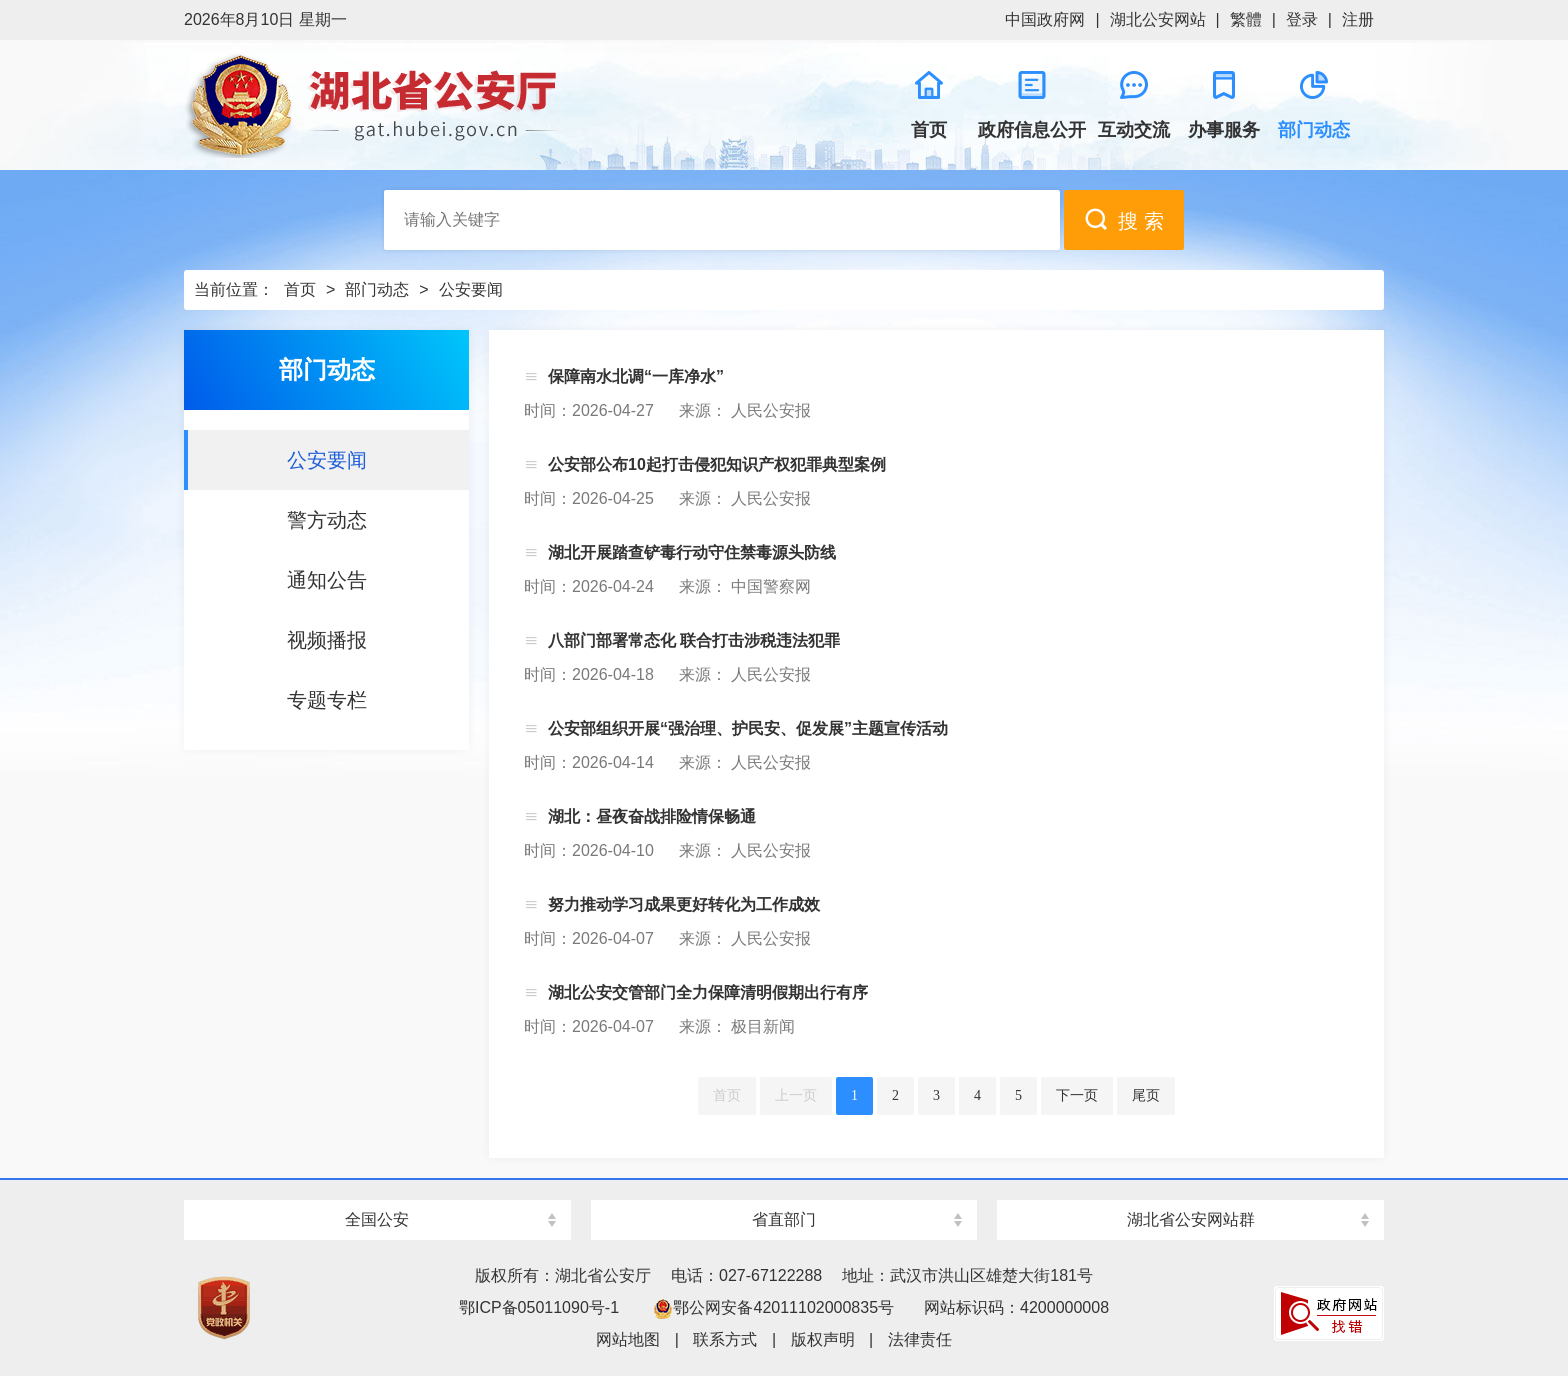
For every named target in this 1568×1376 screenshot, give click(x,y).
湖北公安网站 (1158, 19)
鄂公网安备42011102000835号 (773, 1307)
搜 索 (1124, 219)
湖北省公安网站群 (1191, 1219)
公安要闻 (471, 289)
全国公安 (377, 1219)
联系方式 (725, 1339)
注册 (1358, 19)
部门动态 (377, 289)
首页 (300, 289)
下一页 (1077, 1095)
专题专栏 (327, 700)
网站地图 (628, 1339)
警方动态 (327, 520)
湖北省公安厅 (484, 105)
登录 (1302, 19)
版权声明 (823, 1339)
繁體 (1246, 19)
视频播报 (327, 640)
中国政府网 (1045, 19)
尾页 (1146, 1095)
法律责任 (920, 1339)
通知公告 (327, 580)
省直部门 (784, 1219)
